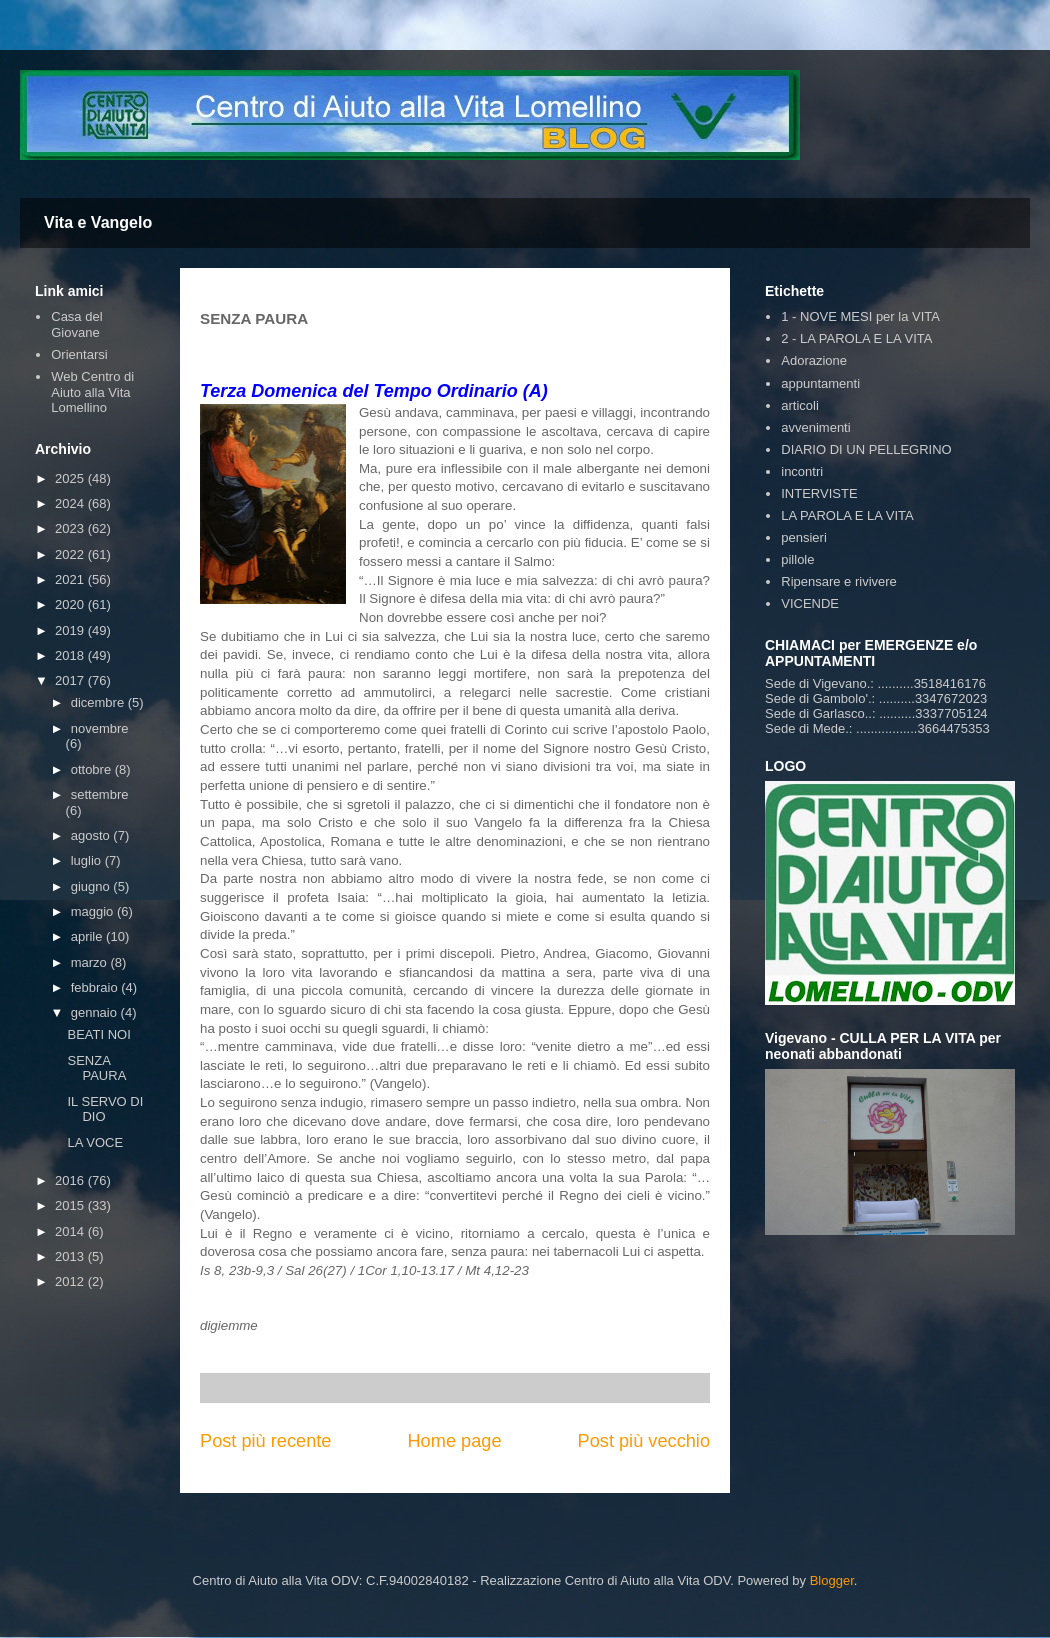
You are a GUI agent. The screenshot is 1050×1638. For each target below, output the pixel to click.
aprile (88, 936)
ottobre (93, 769)
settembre (100, 794)
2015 (71, 1205)
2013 (71, 1256)
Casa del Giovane (76, 324)
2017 (71, 680)
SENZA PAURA (96, 1068)
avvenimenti (815, 427)
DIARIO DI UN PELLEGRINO (866, 449)
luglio (88, 860)
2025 (71, 478)
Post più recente (265, 1441)
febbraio (96, 987)
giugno (92, 886)
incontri (802, 471)
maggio (94, 911)
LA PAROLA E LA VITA (847, 515)
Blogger (832, 1580)
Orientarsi (79, 354)
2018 (71, 655)
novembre (100, 728)
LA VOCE (95, 1142)
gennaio (96, 1012)
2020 (71, 604)
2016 (71, 1180)
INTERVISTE (819, 493)
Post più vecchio (644, 1441)
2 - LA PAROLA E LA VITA (856, 338)
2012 (71, 1281)
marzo (91, 962)
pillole (797, 559)
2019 (71, 630)
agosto (92, 835)
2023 (71, 528)
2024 (71, 503)
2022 (71, 554)
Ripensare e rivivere (839, 581)
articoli (800, 405)
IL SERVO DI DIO (105, 1109)
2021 (71, 579)
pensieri (804, 537)
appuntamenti (820, 383)
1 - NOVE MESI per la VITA (860, 316)
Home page (454, 1441)
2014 (71, 1231)
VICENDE (810, 603)
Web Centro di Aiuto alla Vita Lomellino (92, 392)
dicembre (99, 702)
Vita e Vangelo (98, 222)
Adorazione (814, 360)
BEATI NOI (98, 1034)
